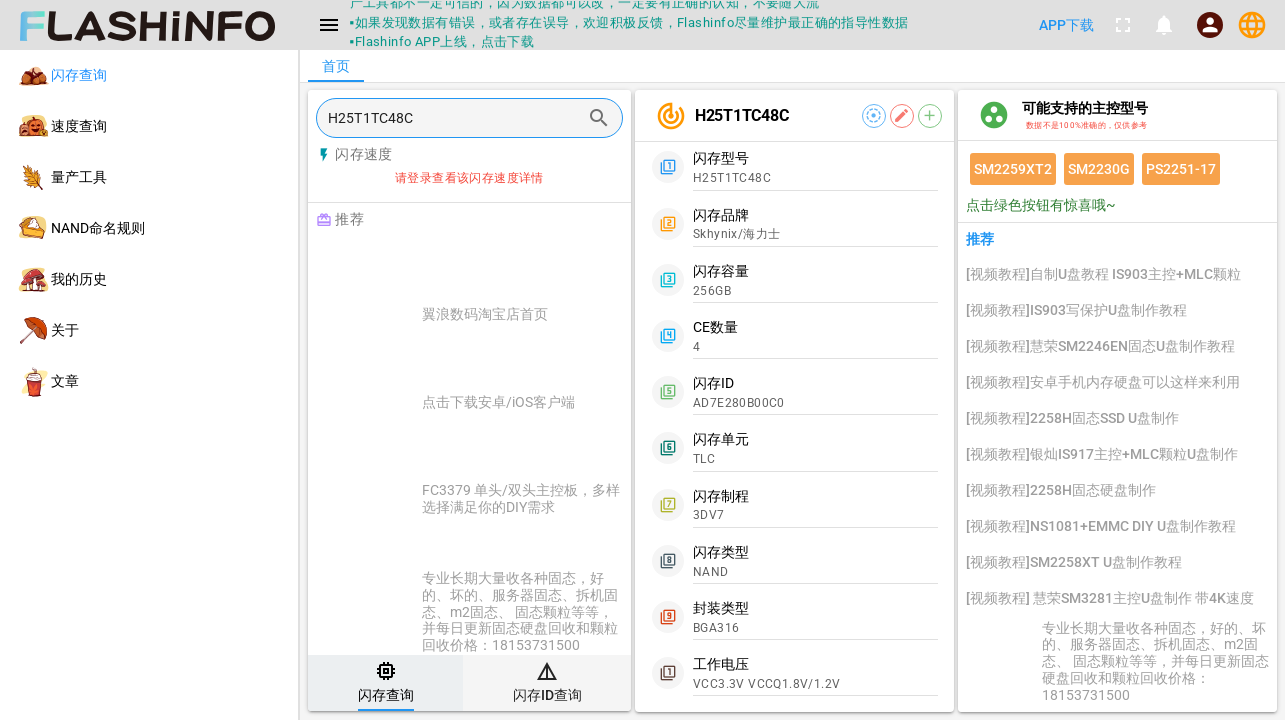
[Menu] (329, 25)
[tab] (385, 683)
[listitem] (149, 75)
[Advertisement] (519, 262)
